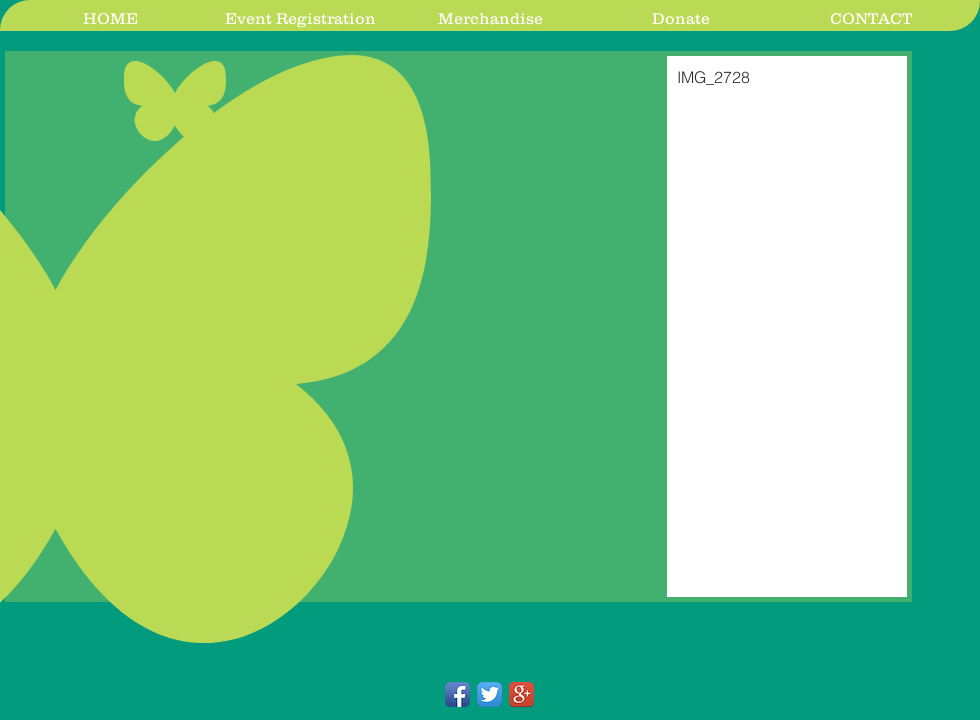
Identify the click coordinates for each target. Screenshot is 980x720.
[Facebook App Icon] (457, 694)
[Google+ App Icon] (521, 694)
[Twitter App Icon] (489, 694)
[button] (458, 326)
